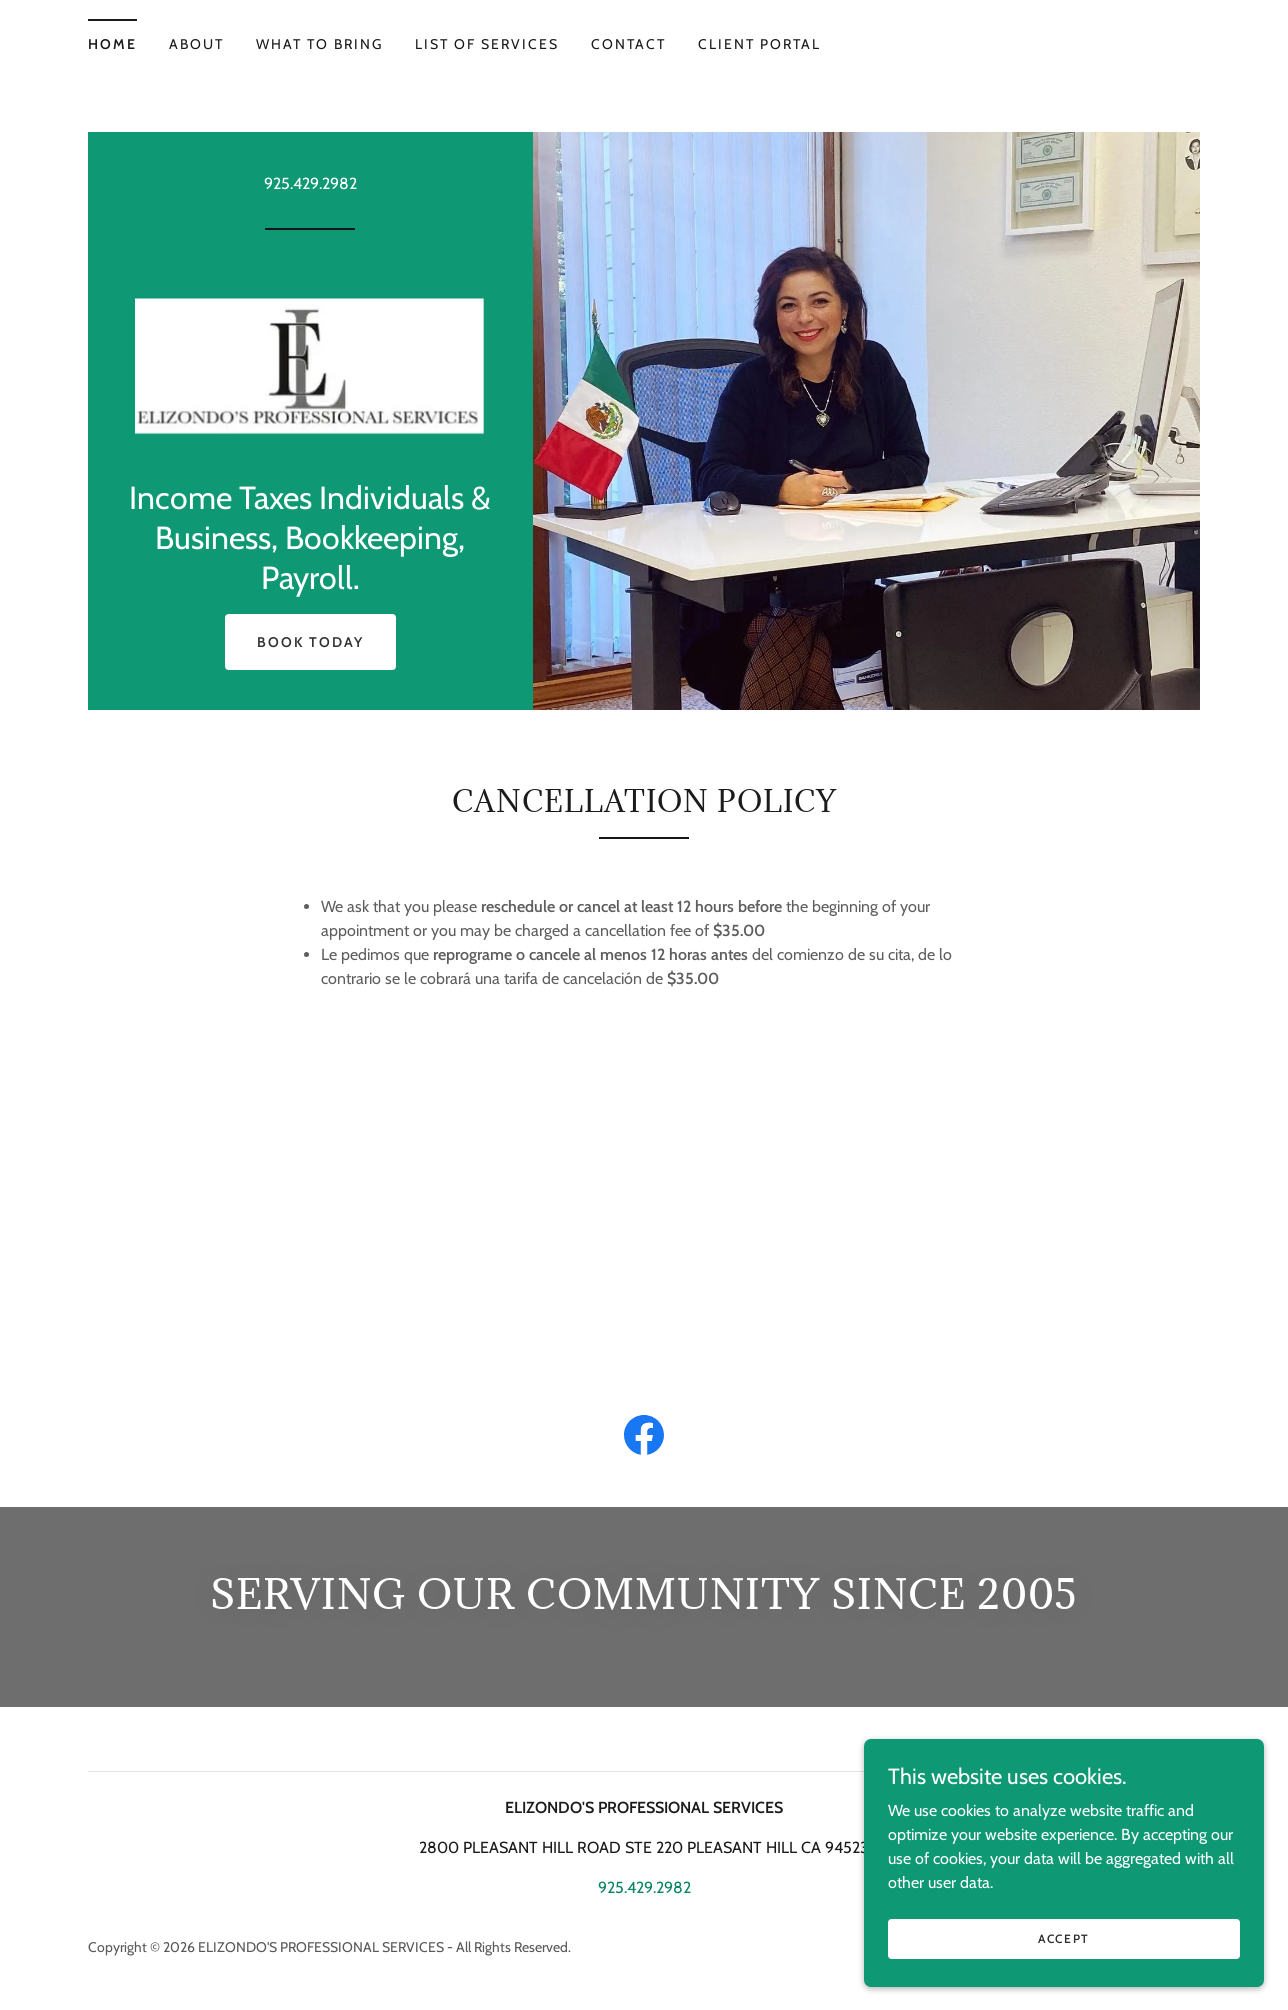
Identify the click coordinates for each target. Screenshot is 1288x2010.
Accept (1064, 1952)
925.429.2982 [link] (310, 183)
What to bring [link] (319, 44)
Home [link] (112, 44)
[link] (310, 360)
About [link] (196, 44)
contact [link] (628, 44)
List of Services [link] (487, 44)
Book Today (310, 642)
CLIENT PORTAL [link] (759, 44)
